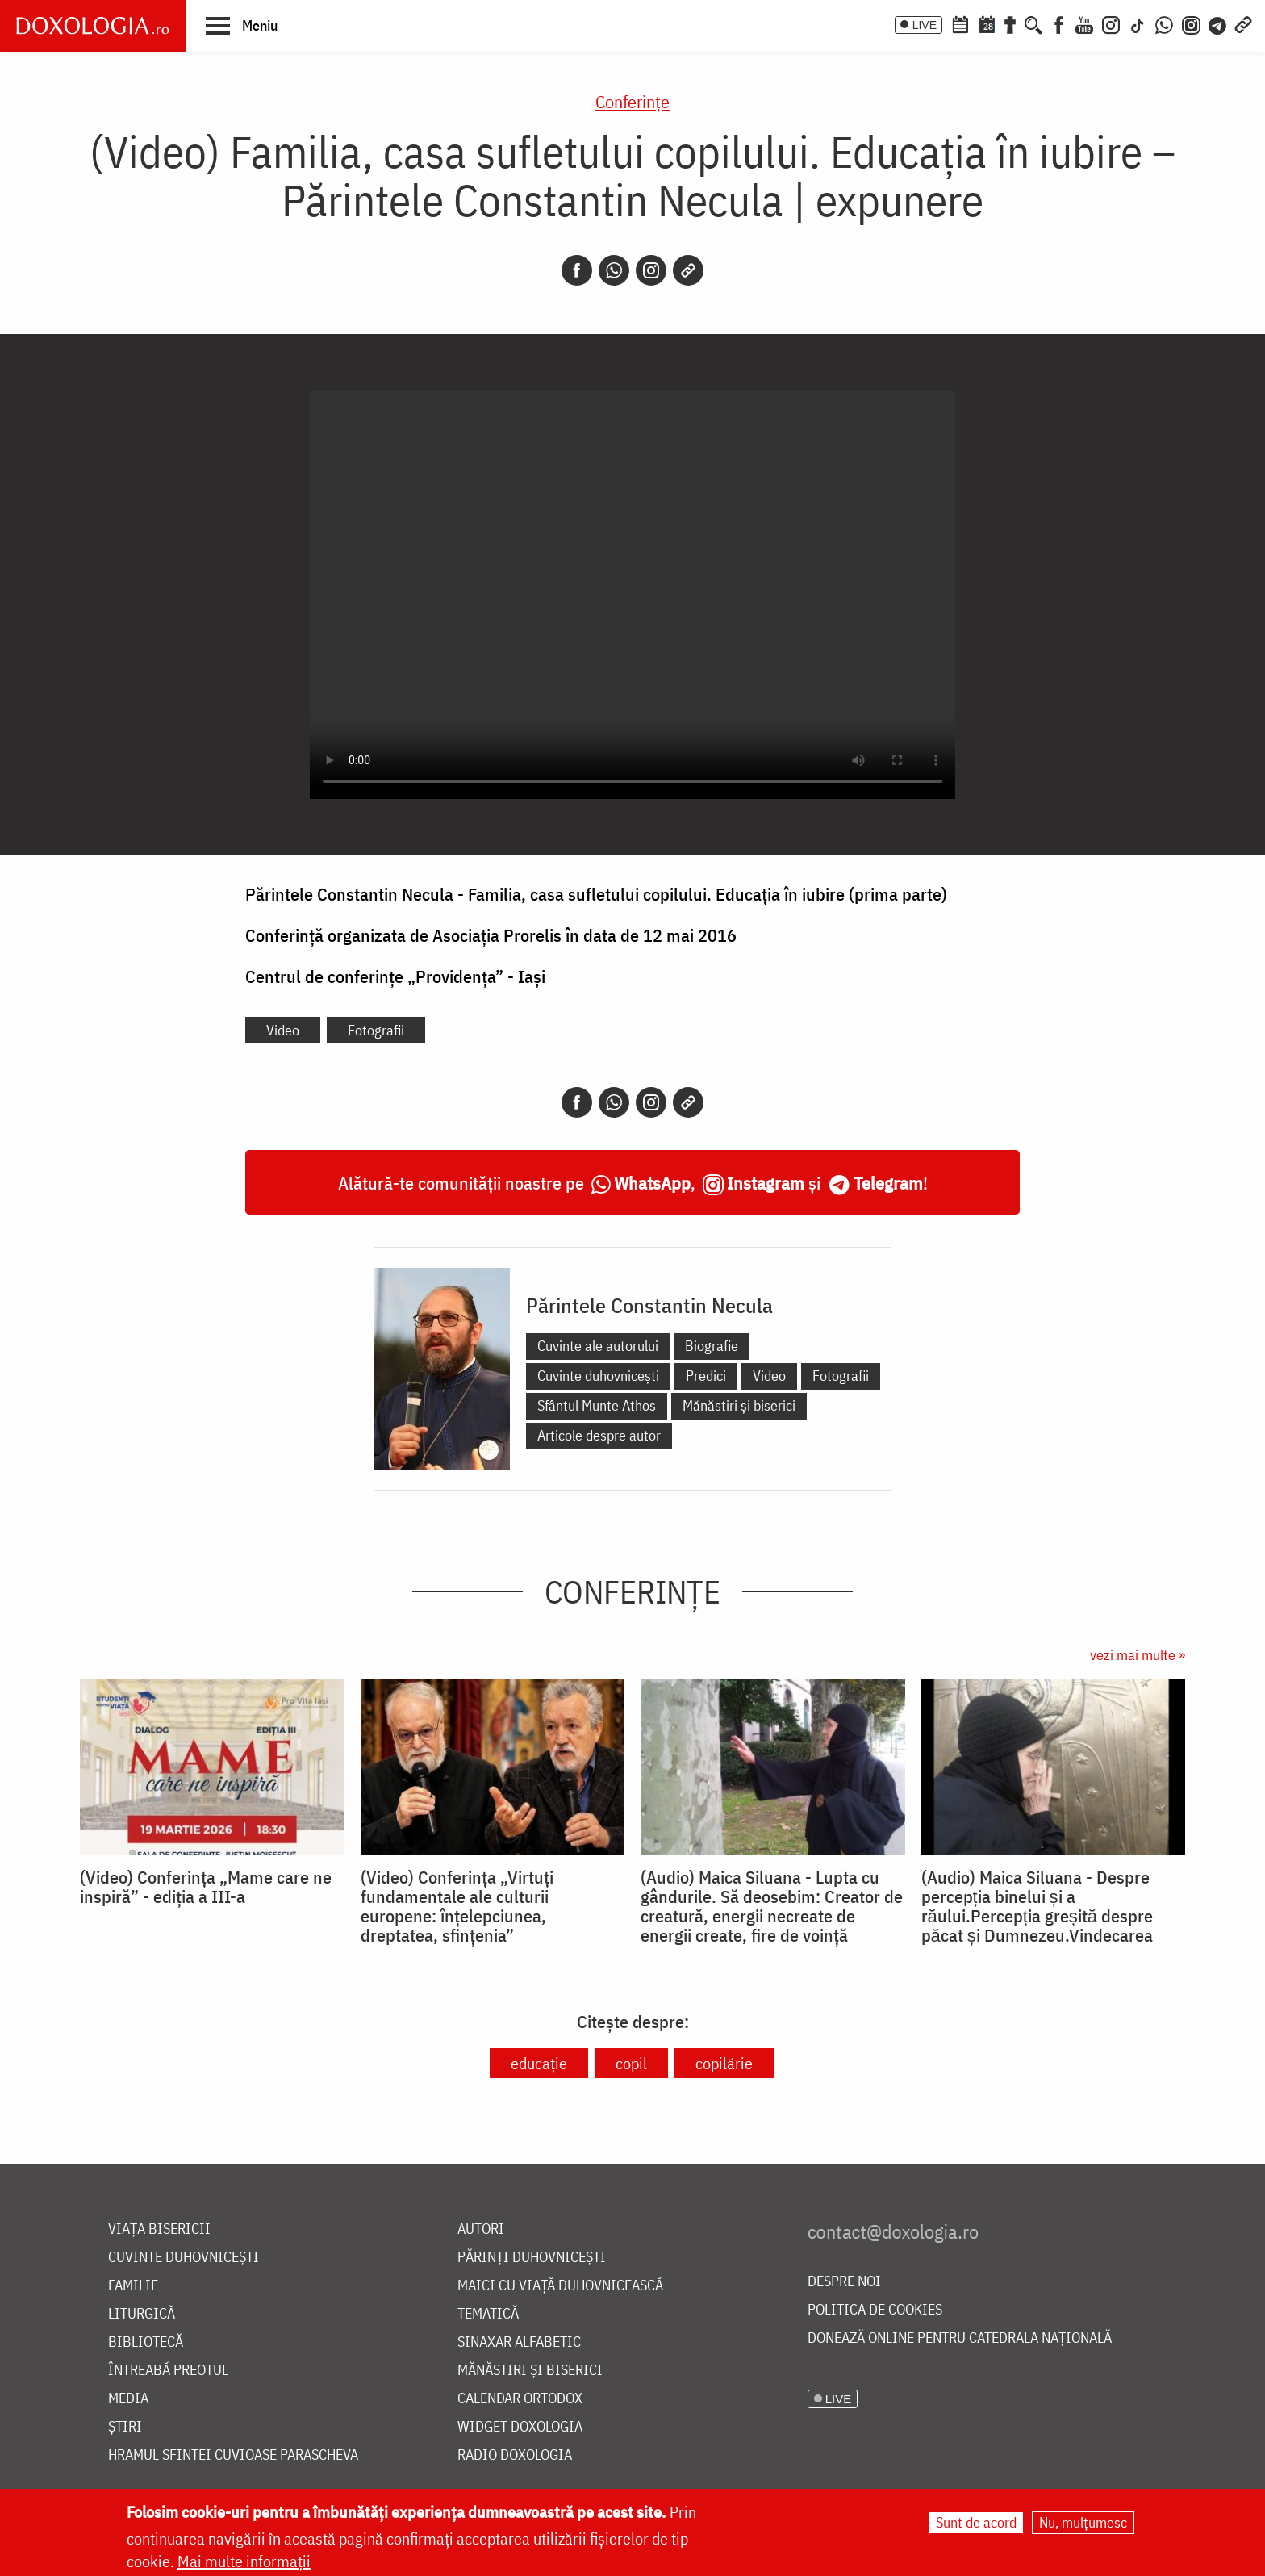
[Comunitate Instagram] (1191, 23)
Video (282, 1030)
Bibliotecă (145, 2342)
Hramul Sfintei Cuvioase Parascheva (233, 2455)
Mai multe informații (244, 2561)
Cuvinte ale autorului (597, 1345)
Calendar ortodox (519, 2398)
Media (128, 2398)
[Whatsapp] (614, 270)
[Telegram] (1218, 23)
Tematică (488, 2314)
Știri (125, 2427)
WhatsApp (652, 1182)
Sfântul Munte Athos (596, 1405)
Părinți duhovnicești (531, 2257)
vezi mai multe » (1137, 1655)
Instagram (765, 1182)
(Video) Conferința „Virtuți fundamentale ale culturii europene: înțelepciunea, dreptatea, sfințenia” (457, 1906)
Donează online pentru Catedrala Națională (960, 2338)
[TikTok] (1137, 23)
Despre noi (844, 2281)
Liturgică (141, 2314)
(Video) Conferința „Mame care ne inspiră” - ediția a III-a (206, 1886)
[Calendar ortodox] (960, 23)
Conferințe (632, 101)
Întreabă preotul (168, 2370)
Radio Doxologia (514, 2455)
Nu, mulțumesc (1083, 2522)
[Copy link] (688, 270)
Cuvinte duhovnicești (598, 1375)
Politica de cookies (875, 2310)
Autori (480, 2229)
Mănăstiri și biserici (739, 1405)
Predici (706, 1375)
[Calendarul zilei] (986, 23)
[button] (242, 25)
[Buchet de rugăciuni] (1010, 23)
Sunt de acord (976, 2522)
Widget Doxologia (519, 2427)
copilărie (724, 2063)
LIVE (924, 25)
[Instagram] (1111, 23)
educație (539, 2063)
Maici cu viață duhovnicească (560, 2285)
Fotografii (376, 1030)
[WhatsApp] (1164, 23)
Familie (133, 2285)
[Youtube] (1084, 23)
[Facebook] (1059, 23)
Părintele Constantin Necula (649, 1305)
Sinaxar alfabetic (519, 2342)
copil (631, 2063)
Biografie (711, 1345)
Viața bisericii (159, 2229)
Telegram (888, 1182)
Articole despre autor (599, 1435)
